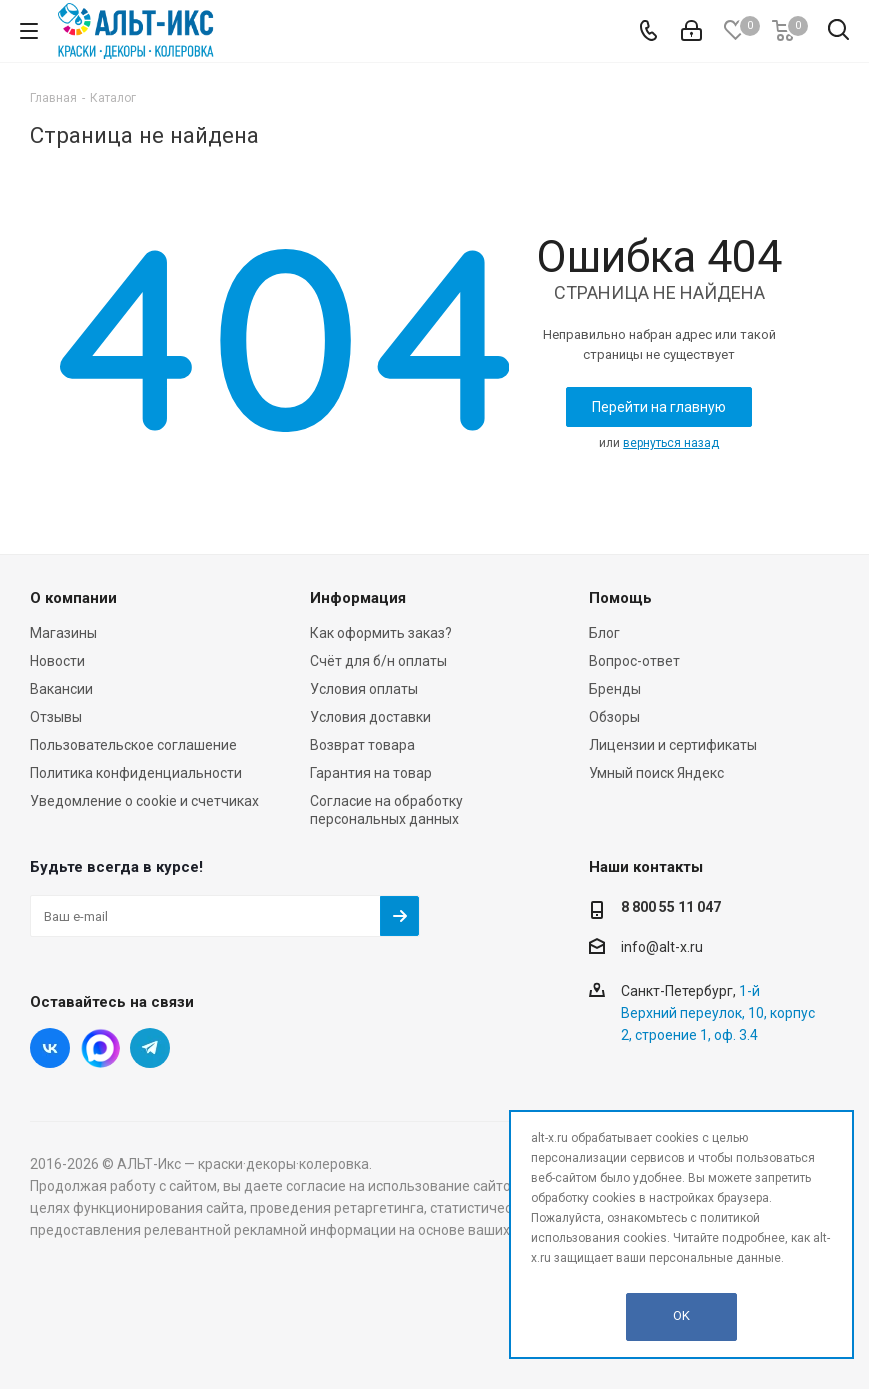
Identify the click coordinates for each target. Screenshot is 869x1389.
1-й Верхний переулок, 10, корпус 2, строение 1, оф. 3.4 (718, 1013)
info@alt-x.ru (662, 947)
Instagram (100, 1048)
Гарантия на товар (371, 773)
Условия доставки (370, 717)
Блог (604, 633)
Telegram (150, 1048)
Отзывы (56, 717)
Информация (358, 598)
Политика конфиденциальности (136, 773)
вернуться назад (671, 443)
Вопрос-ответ (634, 661)
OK (681, 1315)
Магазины (63, 633)
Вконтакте (50, 1048)
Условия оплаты (364, 689)
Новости (57, 661)
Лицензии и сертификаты (673, 745)
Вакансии (61, 689)
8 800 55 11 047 (671, 907)
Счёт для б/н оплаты (378, 661)
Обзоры (614, 717)
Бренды (615, 689)
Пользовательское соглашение (133, 745)
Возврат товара (362, 745)
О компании (73, 598)
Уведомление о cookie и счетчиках (144, 801)
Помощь (620, 598)
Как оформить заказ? (381, 633)
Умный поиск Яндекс (656, 773)
